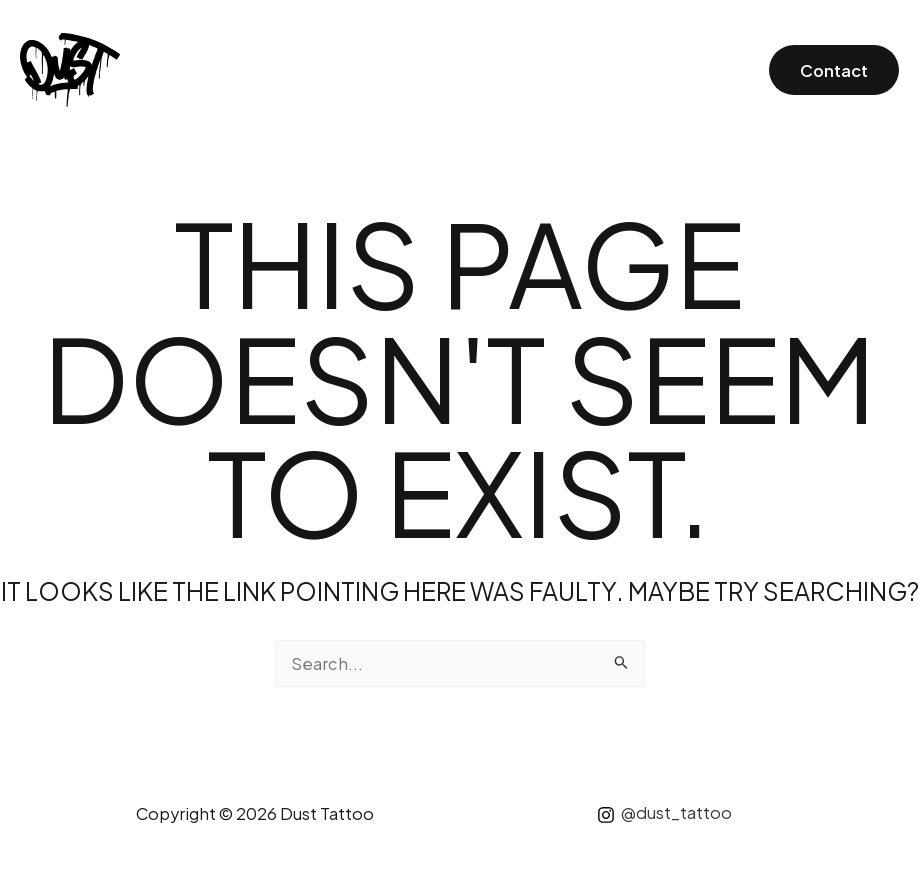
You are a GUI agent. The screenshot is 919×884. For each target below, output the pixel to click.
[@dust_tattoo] (664, 815)
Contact (834, 70)
